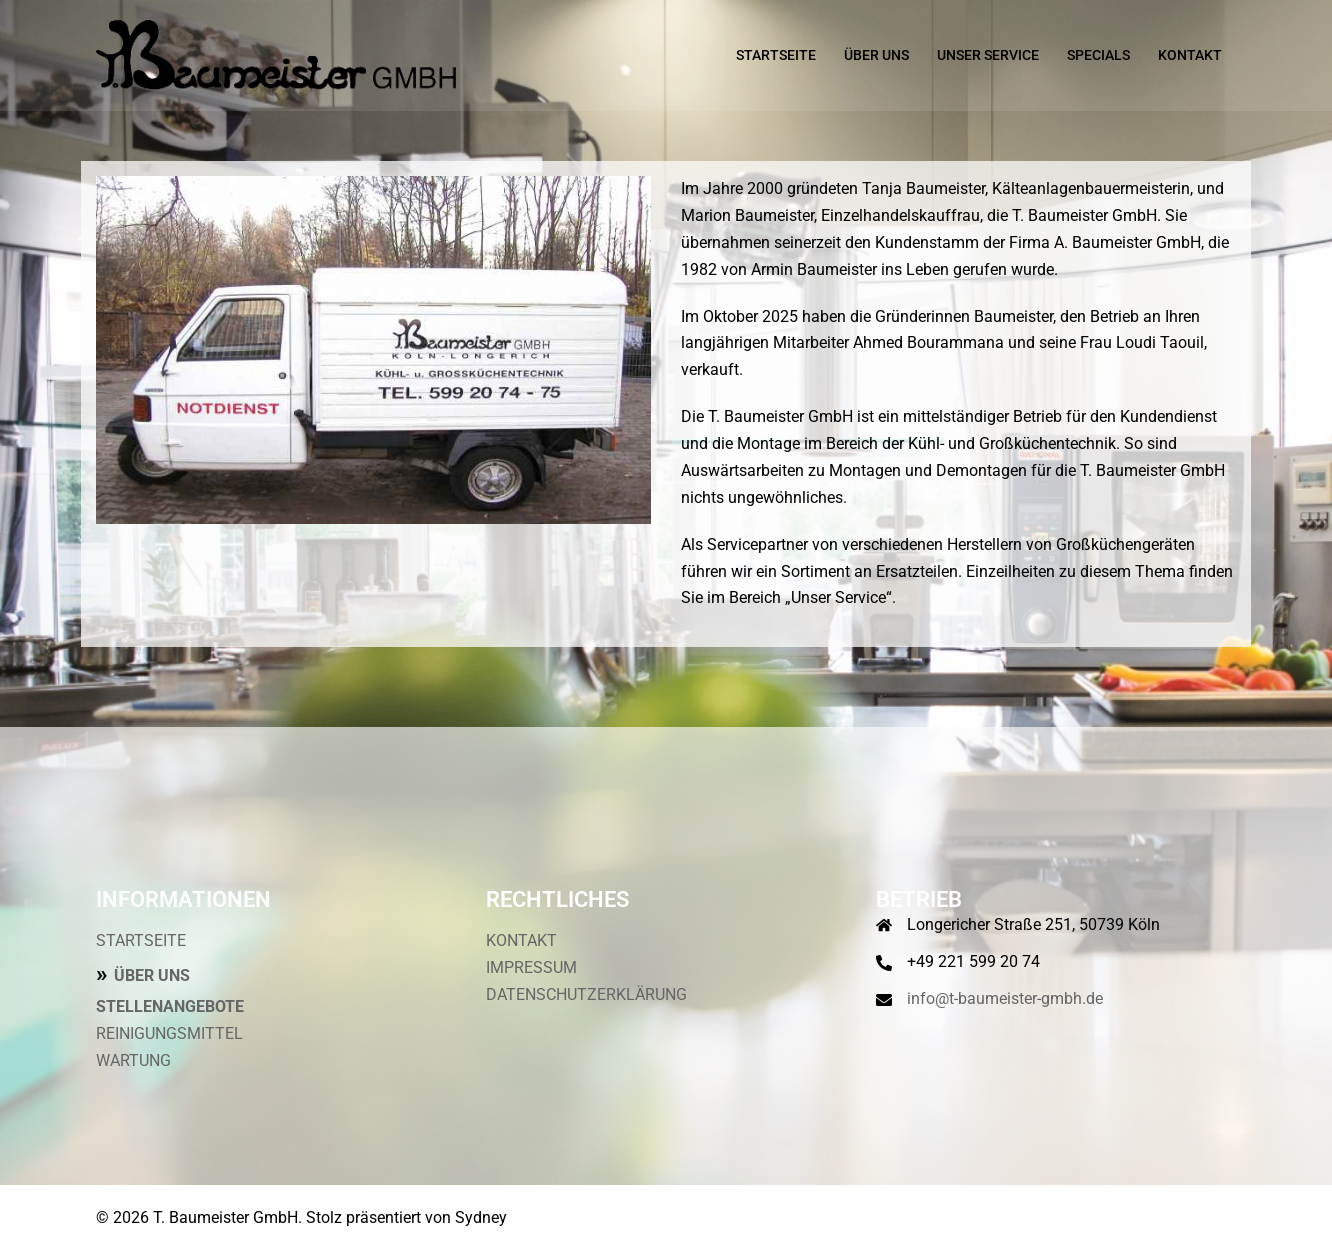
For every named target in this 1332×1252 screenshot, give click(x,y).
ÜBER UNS (876, 55)
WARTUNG (133, 1060)
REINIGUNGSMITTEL (169, 1033)
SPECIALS (1098, 55)
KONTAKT (1190, 55)
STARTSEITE (776, 55)
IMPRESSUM (531, 967)
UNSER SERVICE (988, 55)
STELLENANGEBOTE (170, 1006)
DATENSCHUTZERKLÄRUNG (586, 994)
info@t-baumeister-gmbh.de (1005, 998)
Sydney (481, 1217)
